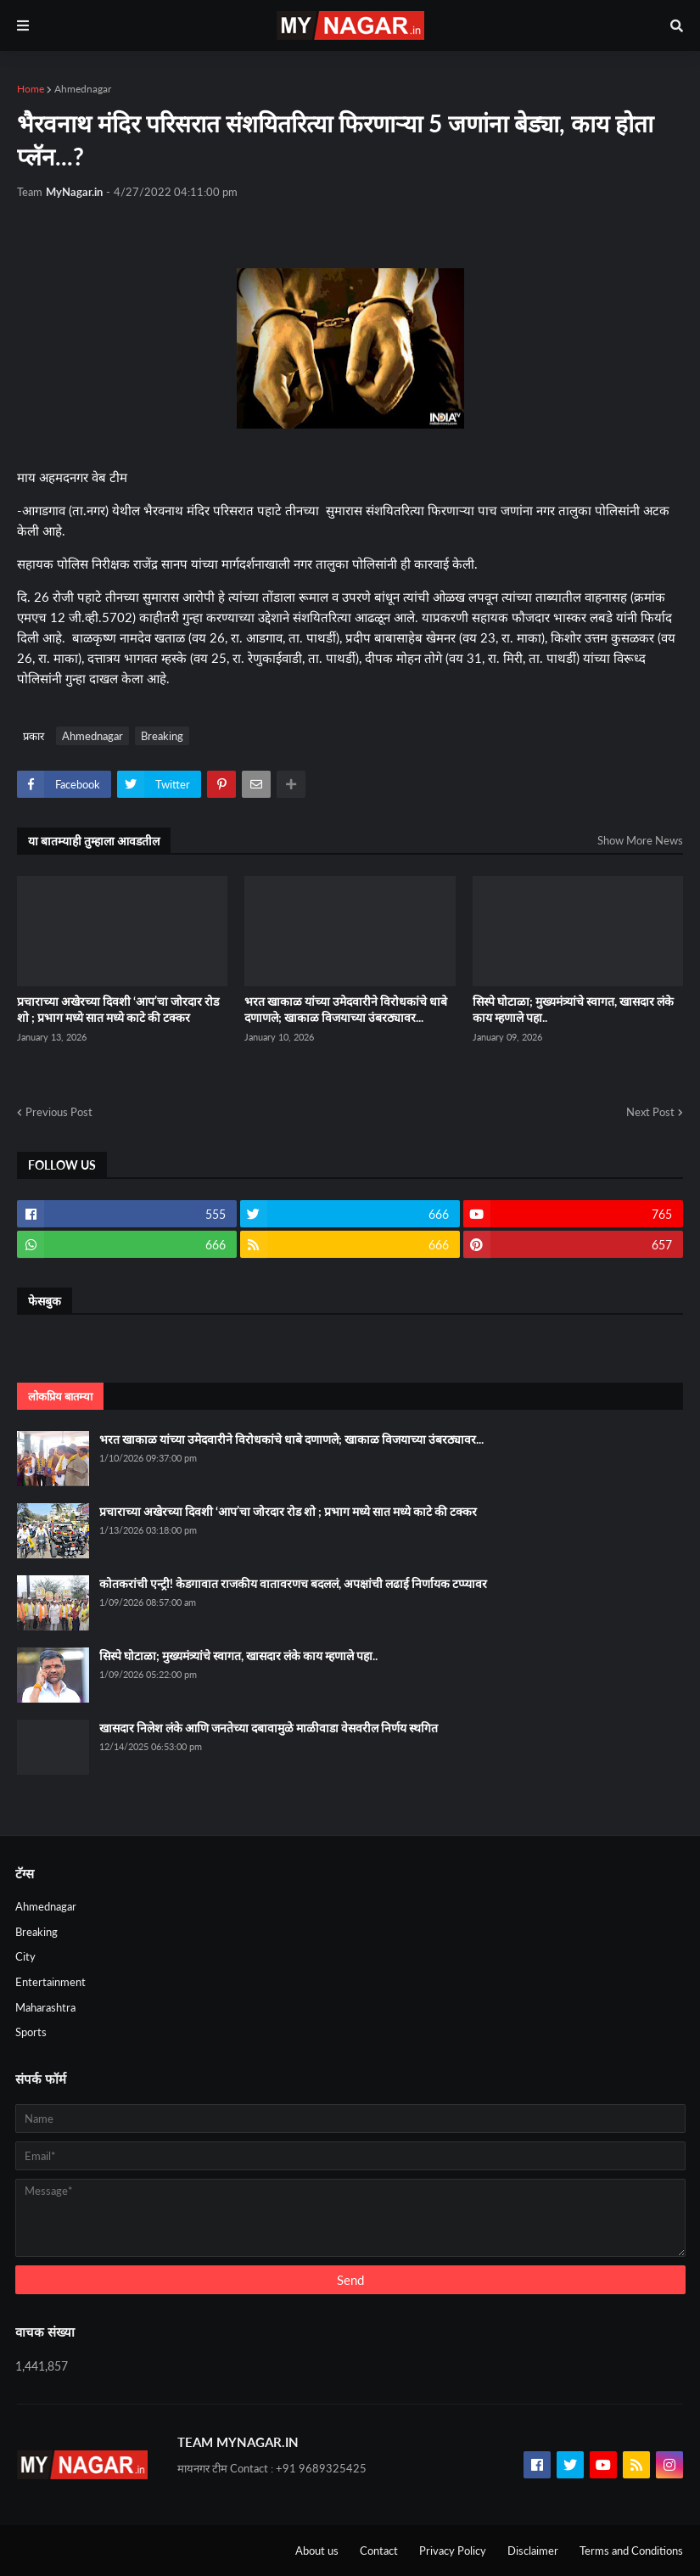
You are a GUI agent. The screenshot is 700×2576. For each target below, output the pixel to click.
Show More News (640, 840)
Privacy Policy (452, 2550)
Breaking (162, 736)
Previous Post (58, 1112)
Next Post (650, 1112)
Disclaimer (532, 2550)
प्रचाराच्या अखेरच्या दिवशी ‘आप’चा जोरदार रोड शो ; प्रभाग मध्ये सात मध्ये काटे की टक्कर (118, 1009)
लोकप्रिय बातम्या (60, 1396)
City (25, 1956)
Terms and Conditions (631, 2550)
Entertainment (50, 1982)
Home (30, 88)
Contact (379, 2550)
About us (317, 2550)
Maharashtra (45, 2007)
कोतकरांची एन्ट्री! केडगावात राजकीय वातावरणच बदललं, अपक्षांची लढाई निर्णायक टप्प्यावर (293, 1583)
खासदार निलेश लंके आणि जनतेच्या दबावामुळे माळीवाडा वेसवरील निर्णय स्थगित (268, 1727)
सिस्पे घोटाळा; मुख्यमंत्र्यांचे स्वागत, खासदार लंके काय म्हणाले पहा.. (573, 1009)
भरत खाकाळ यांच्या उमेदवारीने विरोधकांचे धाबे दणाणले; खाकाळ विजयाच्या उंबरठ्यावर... (345, 1009)
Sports (31, 2032)
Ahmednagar (82, 88)
